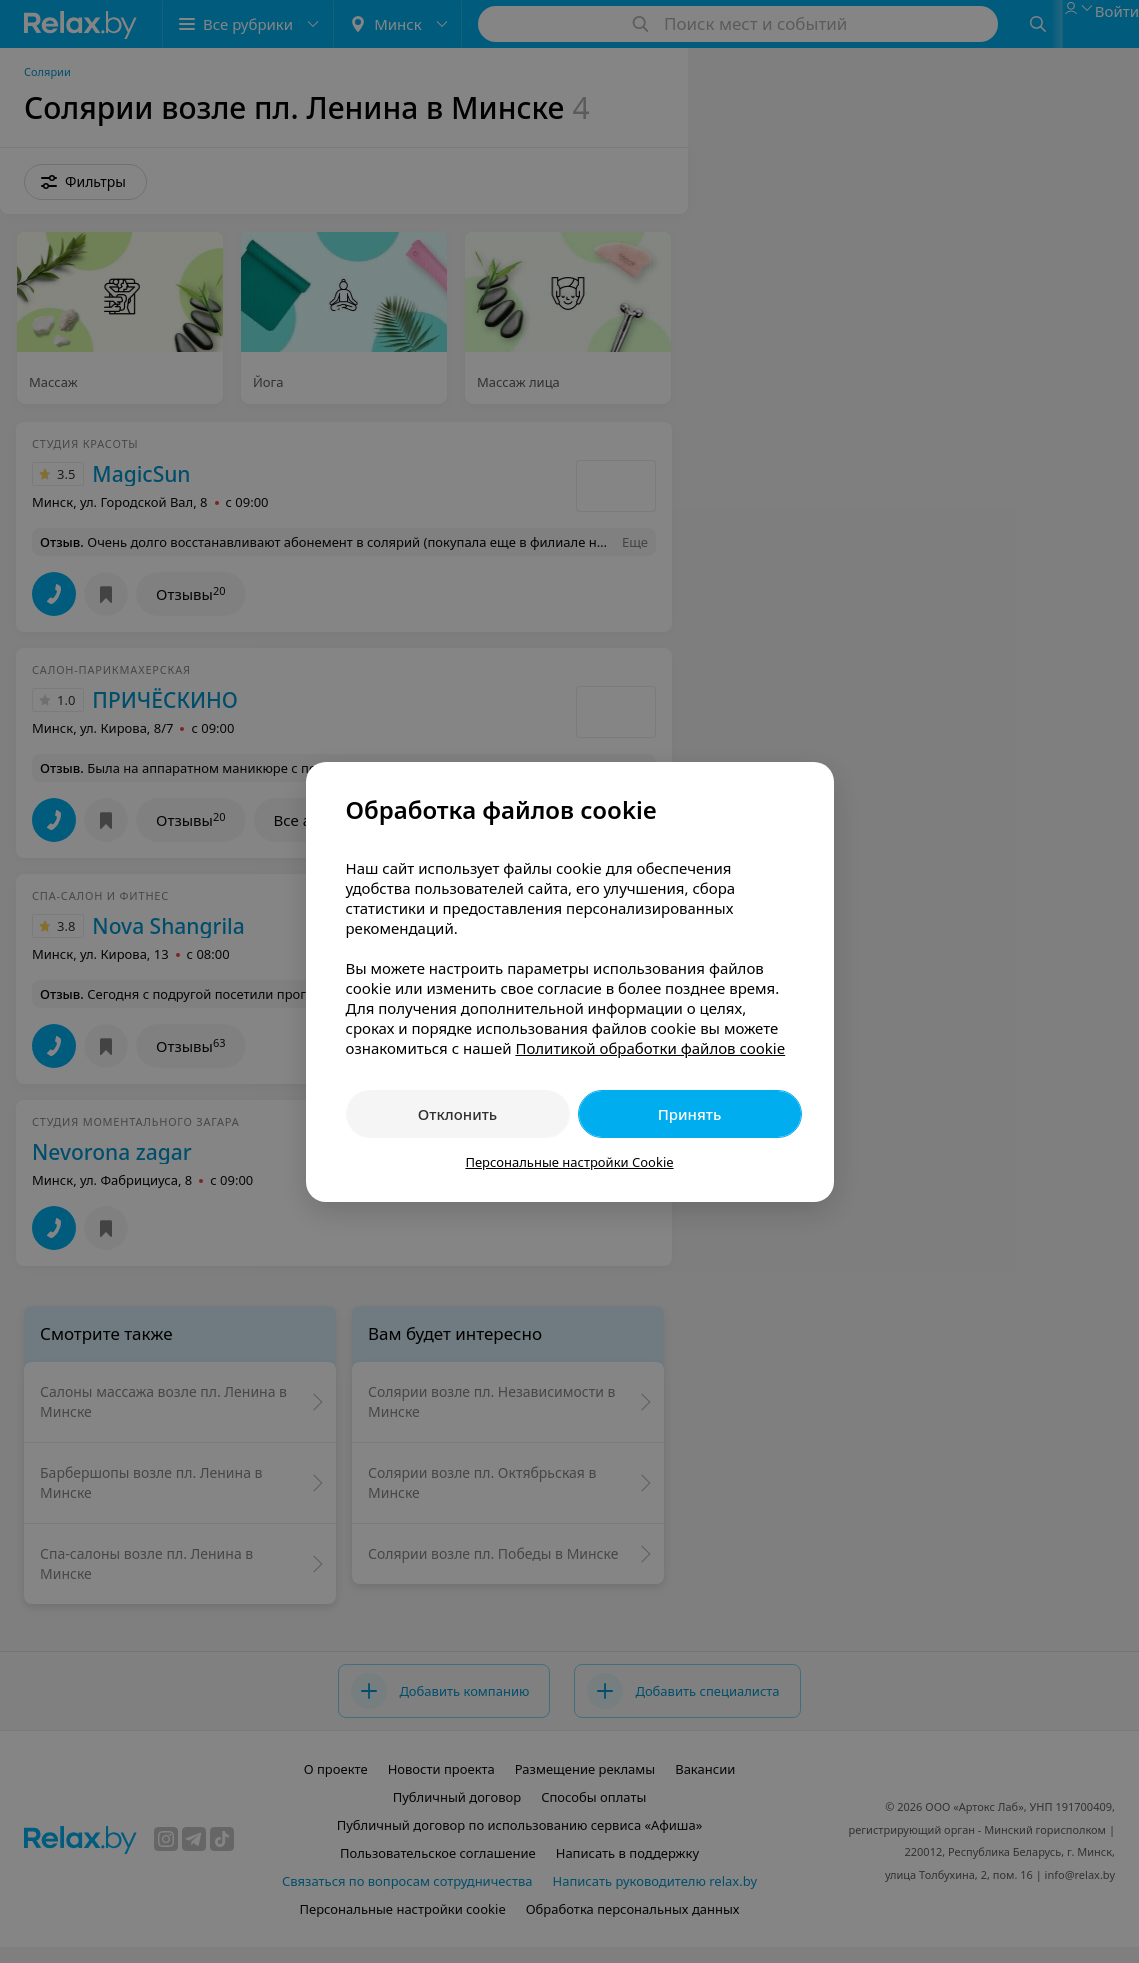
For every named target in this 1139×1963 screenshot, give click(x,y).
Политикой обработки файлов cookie (650, 1048)
